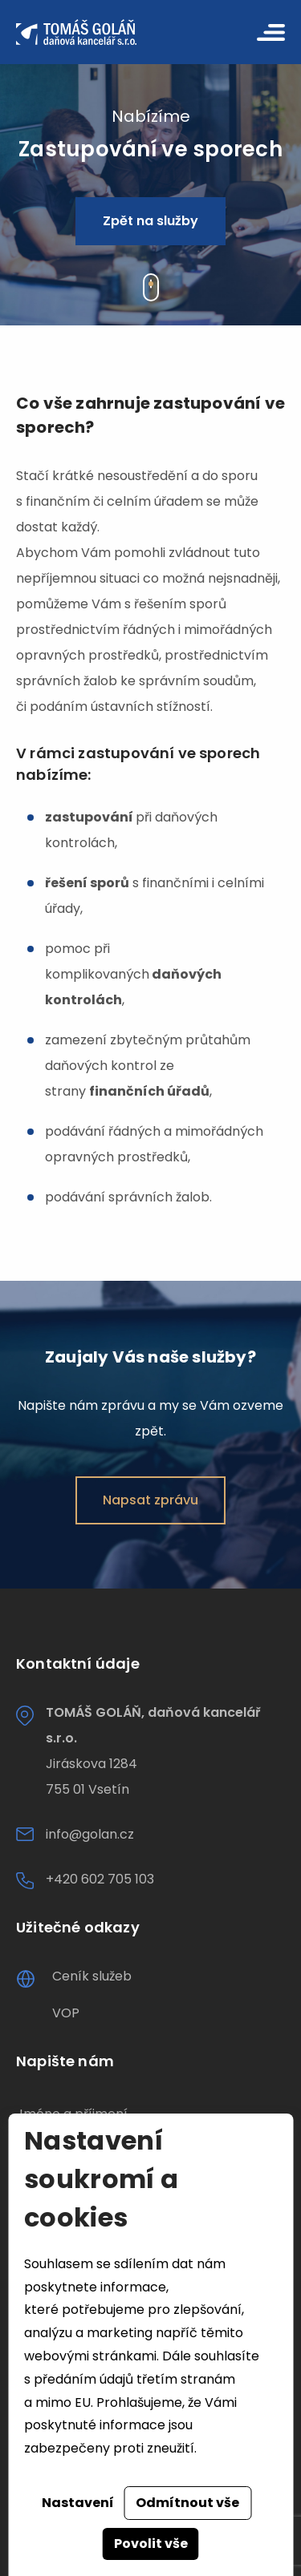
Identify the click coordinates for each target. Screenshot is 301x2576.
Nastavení (78, 2502)
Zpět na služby (150, 221)
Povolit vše (151, 2543)
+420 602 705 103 (100, 1879)
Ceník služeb (92, 1976)
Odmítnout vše (187, 2502)
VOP (65, 2013)
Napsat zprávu (150, 1500)
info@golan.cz (90, 1834)
